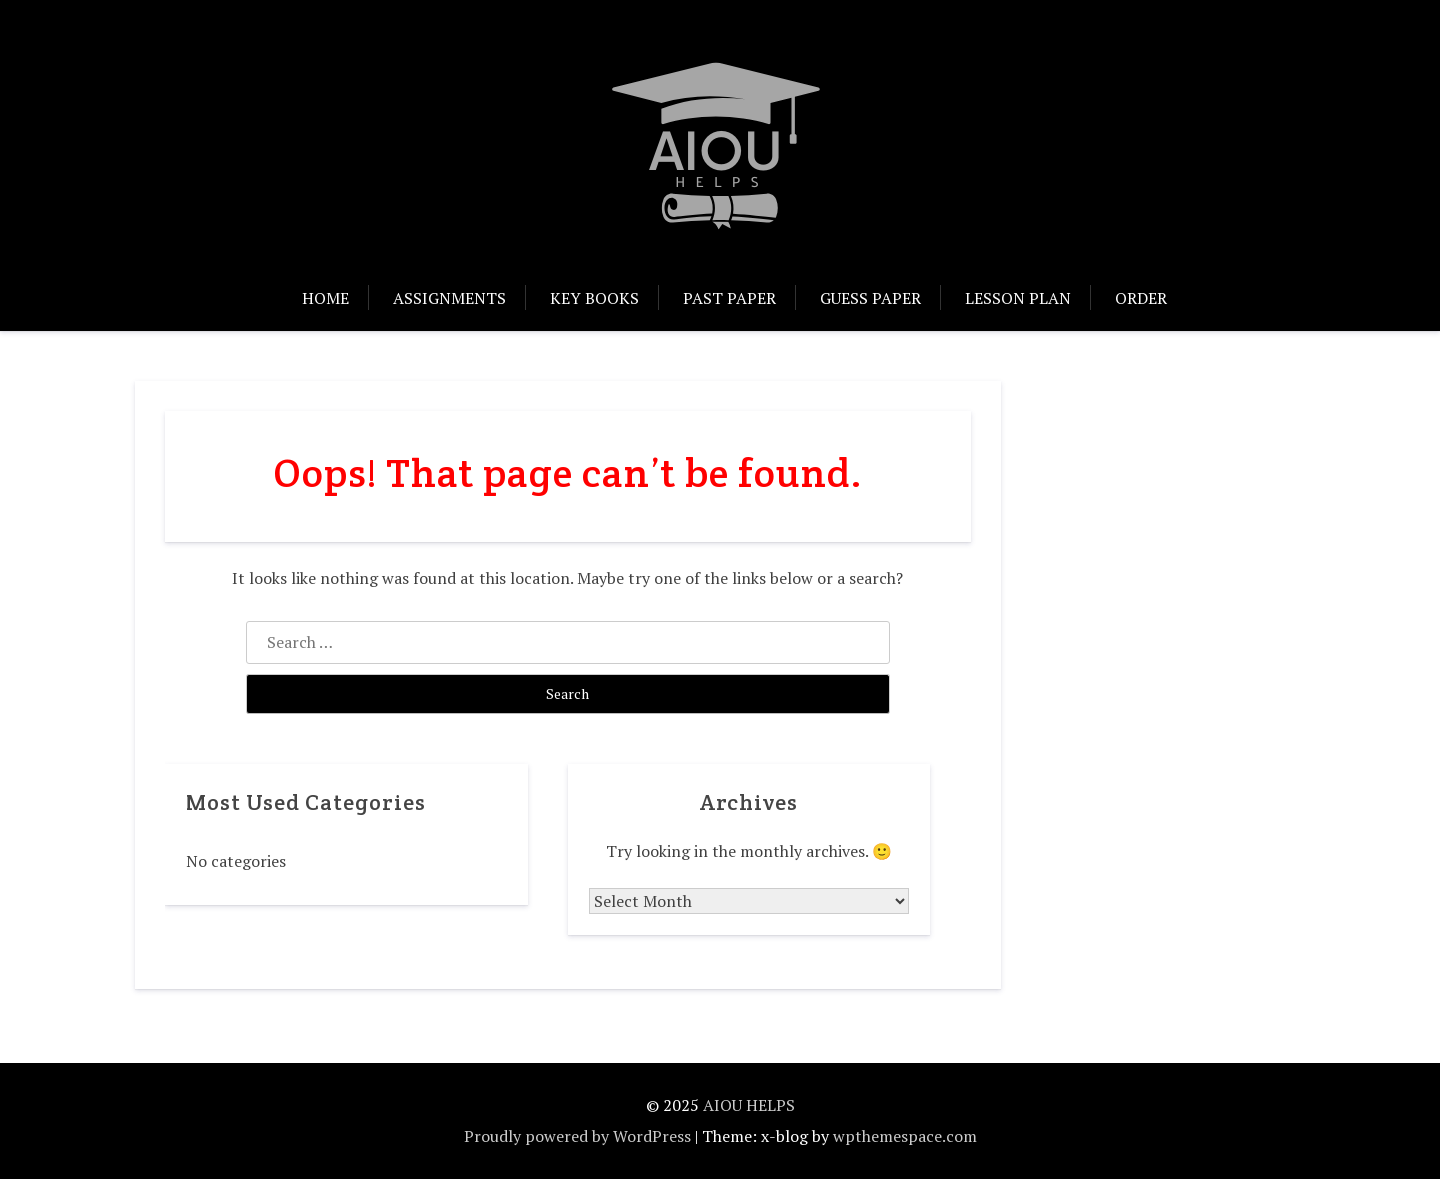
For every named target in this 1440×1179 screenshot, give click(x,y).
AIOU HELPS (749, 1105)
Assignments (449, 298)
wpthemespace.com (905, 1136)
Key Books (594, 298)
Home (325, 298)
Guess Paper (870, 298)
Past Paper (729, 298)
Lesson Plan (1018, 298)
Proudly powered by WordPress (577, 1136)
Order (1141, 298)
